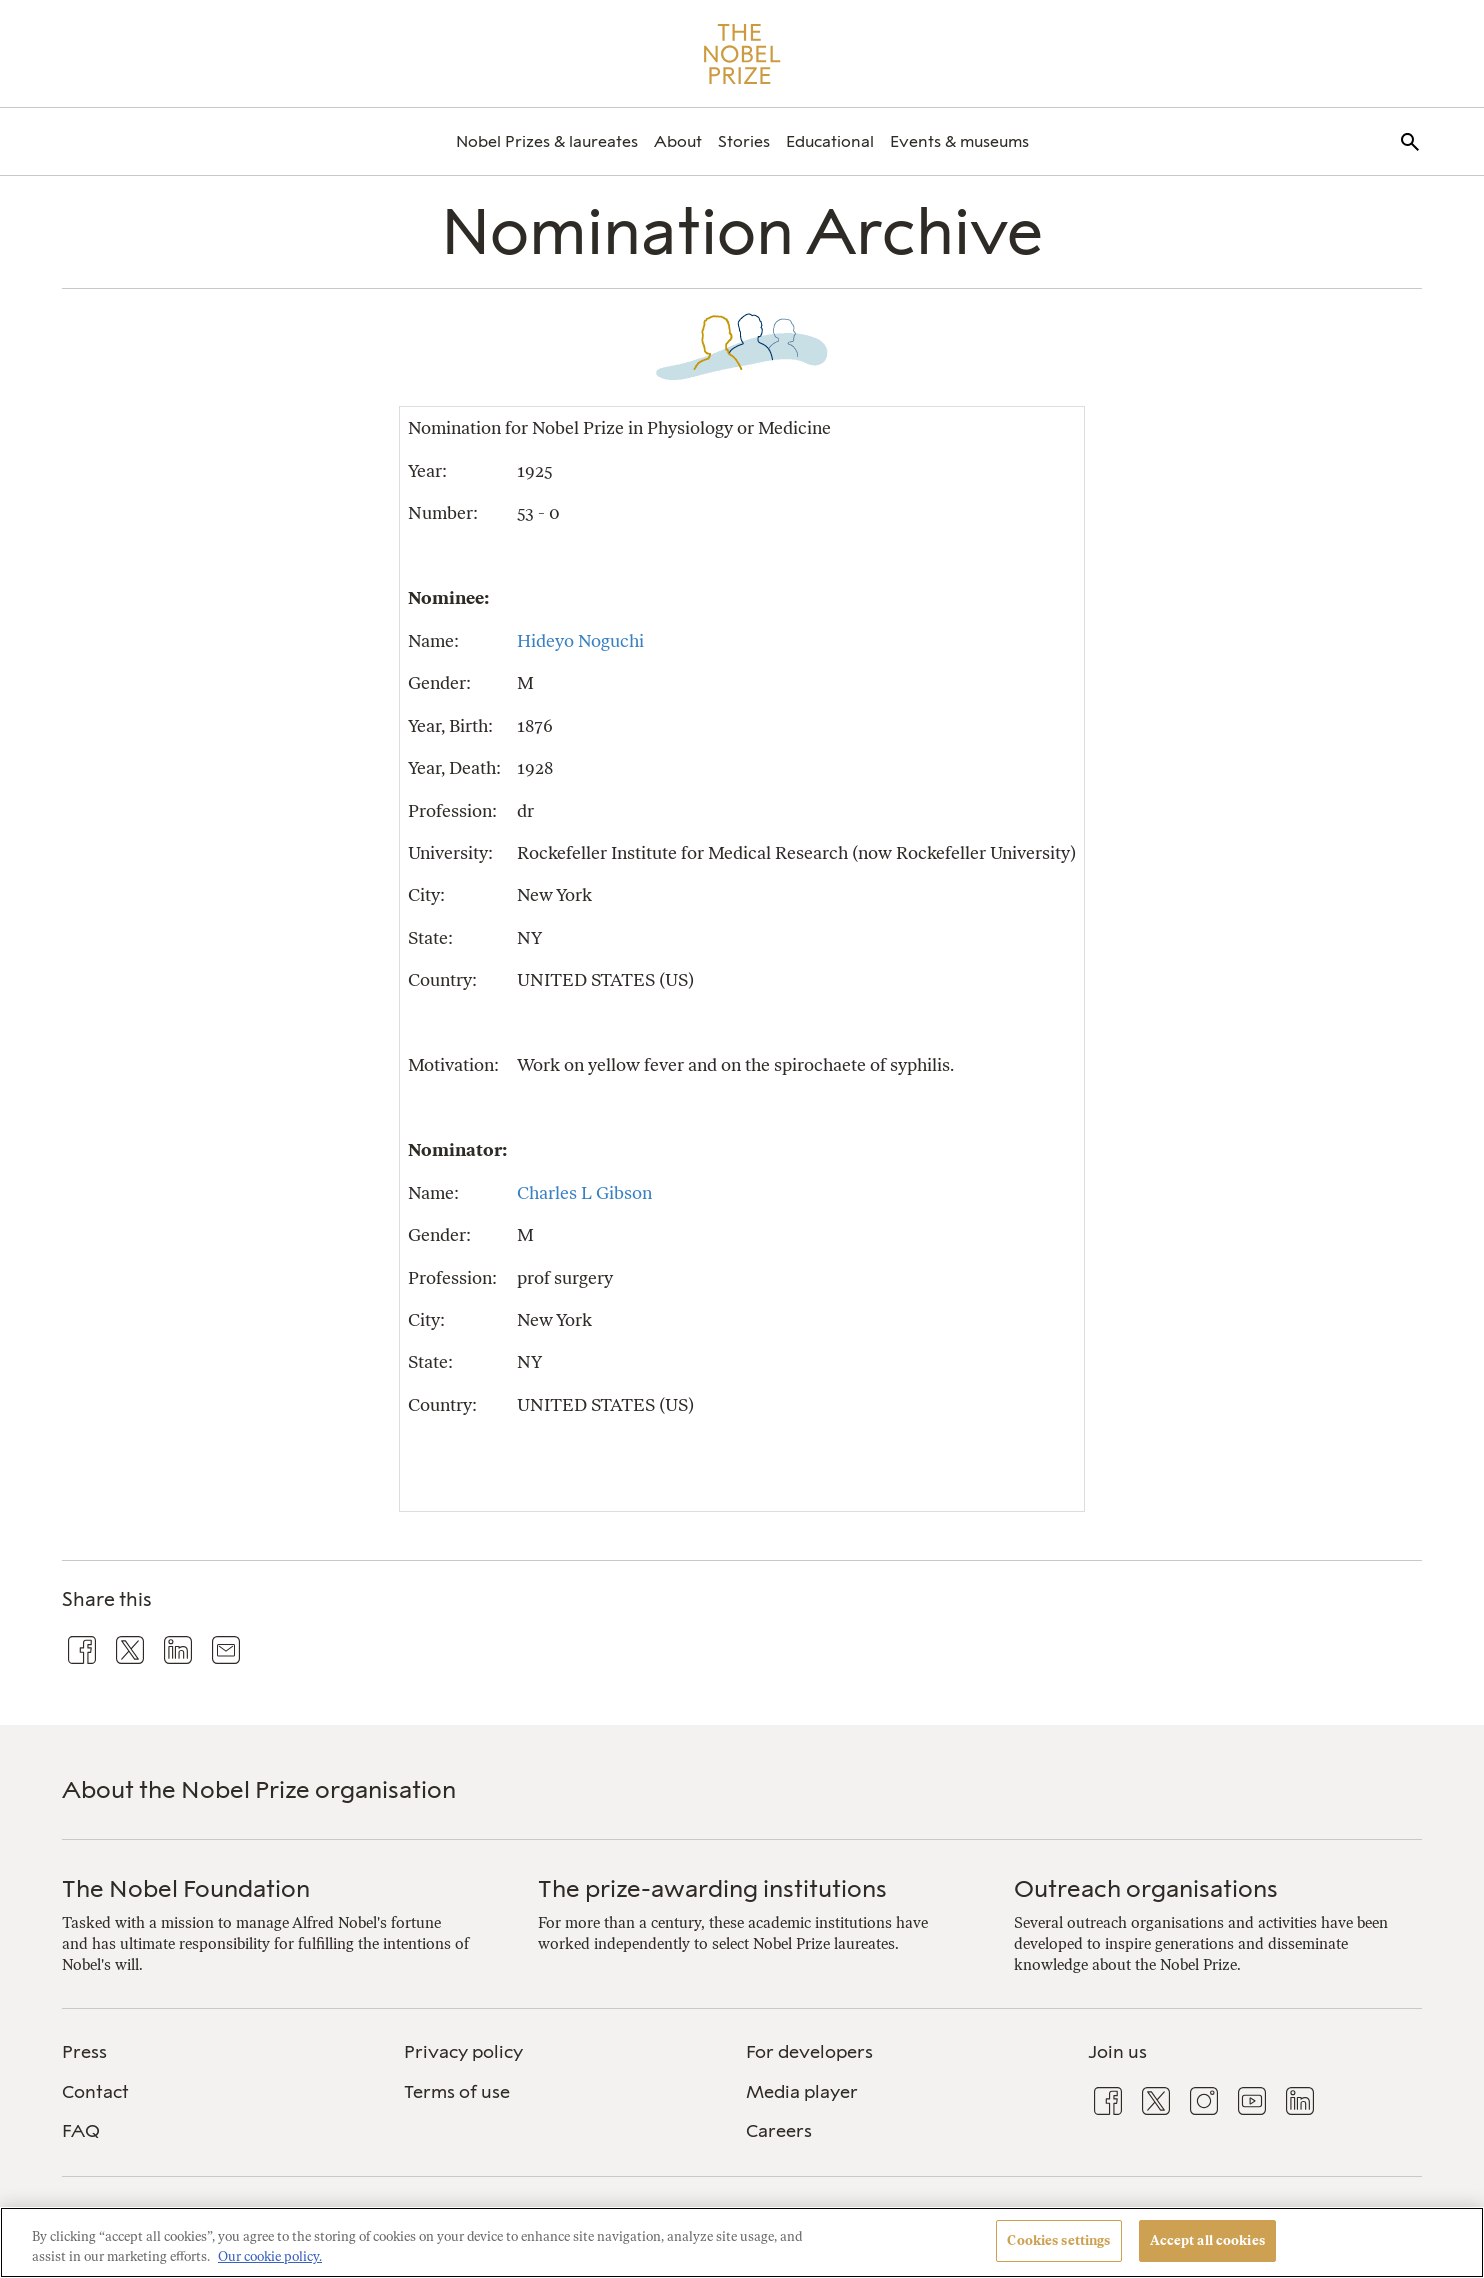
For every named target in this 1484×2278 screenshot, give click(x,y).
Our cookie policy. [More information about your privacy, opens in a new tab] (270, 2256)
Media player (802, 2092)
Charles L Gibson (584, 1192)
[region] (742, 2242)
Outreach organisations (1146, 1888)
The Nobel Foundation (186, 1888)
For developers (809, 2052)
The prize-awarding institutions (712, 1888)
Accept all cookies (1207, 2240)
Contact (95, 2092)
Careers (779, 2131)
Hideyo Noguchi (580, 640)
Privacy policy (463, 2052)
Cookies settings (1058, 2240)
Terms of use (457, 2092)
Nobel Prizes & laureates (547, 141)
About (678, 141)
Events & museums (959, 141)
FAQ (81, 2131)
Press (84, 2052)
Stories (744, 141)
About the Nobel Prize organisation (259, 1789)
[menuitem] (547, 141)
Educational (830, 141)
